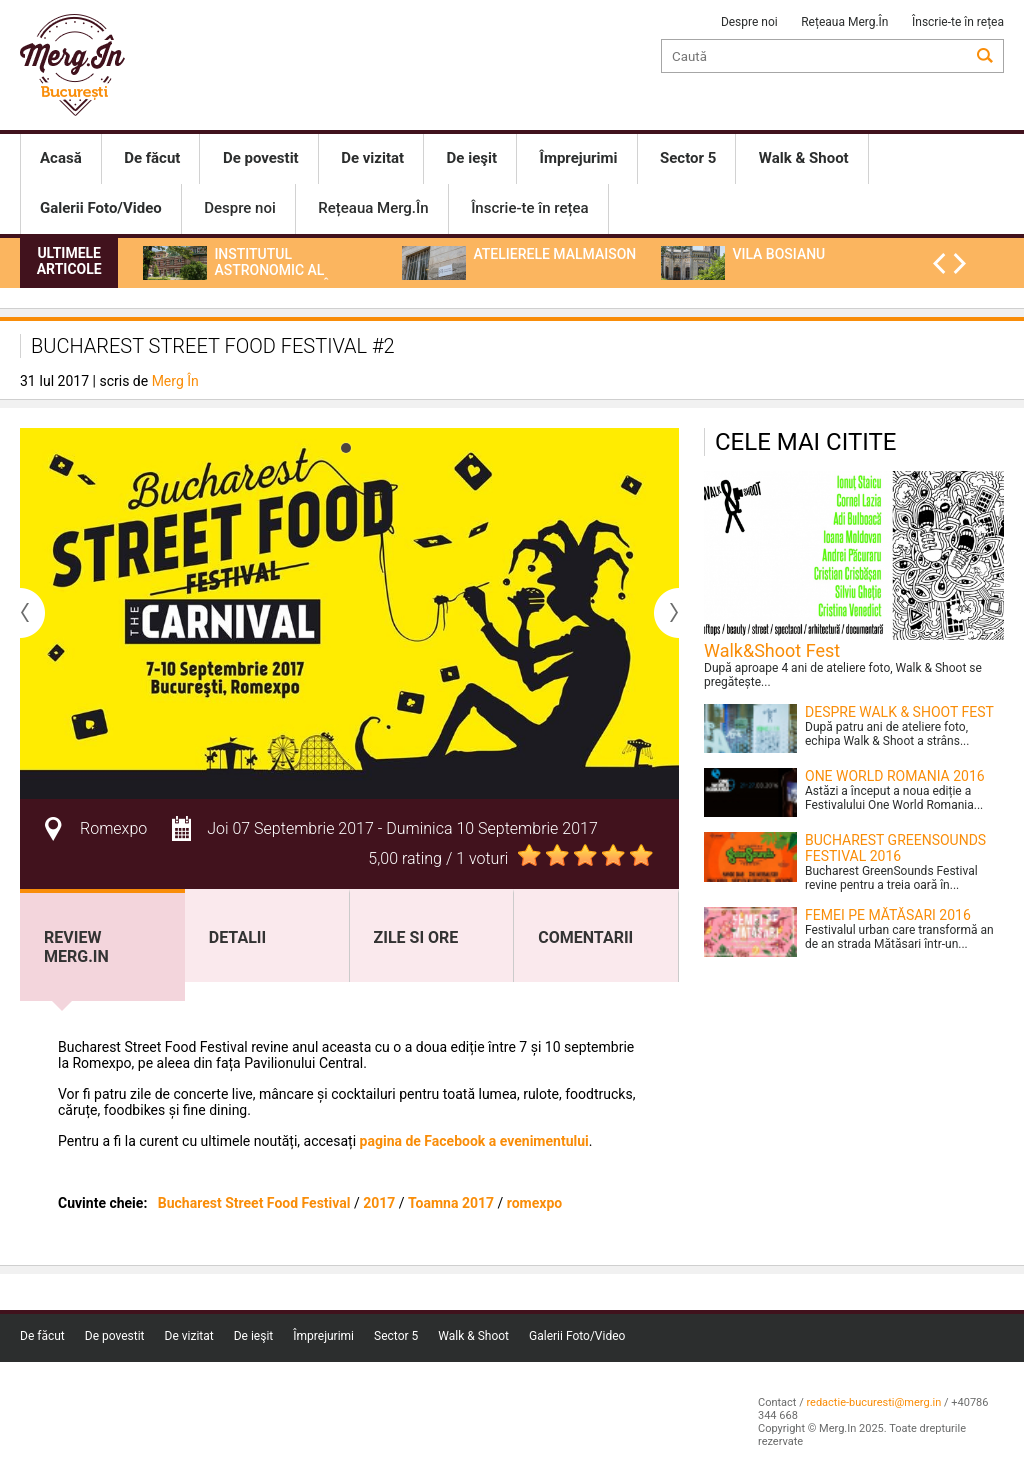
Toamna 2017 (451, 1203)
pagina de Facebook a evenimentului (474, 1141)
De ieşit (254, 1336)
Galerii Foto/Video (577, 1336)
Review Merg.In (76, 947)
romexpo (534, 1203)
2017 (379, 1203)
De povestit (115, 1336)
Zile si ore (416, 937)
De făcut (42, 1336)
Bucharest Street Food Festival (254, 1203)
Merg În (175, 381)
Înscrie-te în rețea (958, 22)
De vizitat (189, 1336)
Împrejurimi (323, 1336)
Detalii (237, 937)
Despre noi (749, 22)
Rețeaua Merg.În (844, 22)
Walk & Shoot (473, 1336)
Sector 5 (396, 1336)
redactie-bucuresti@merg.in (873, 1402)
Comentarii (585, 937)
